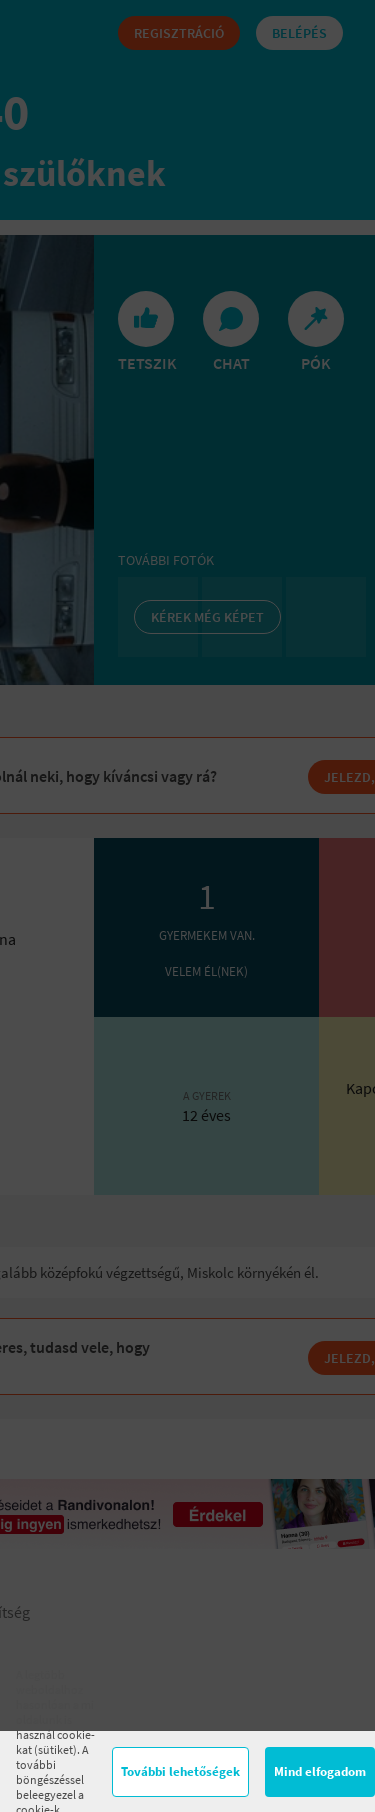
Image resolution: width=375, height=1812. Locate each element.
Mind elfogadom (320, 1771)
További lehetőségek (180, 1771)
